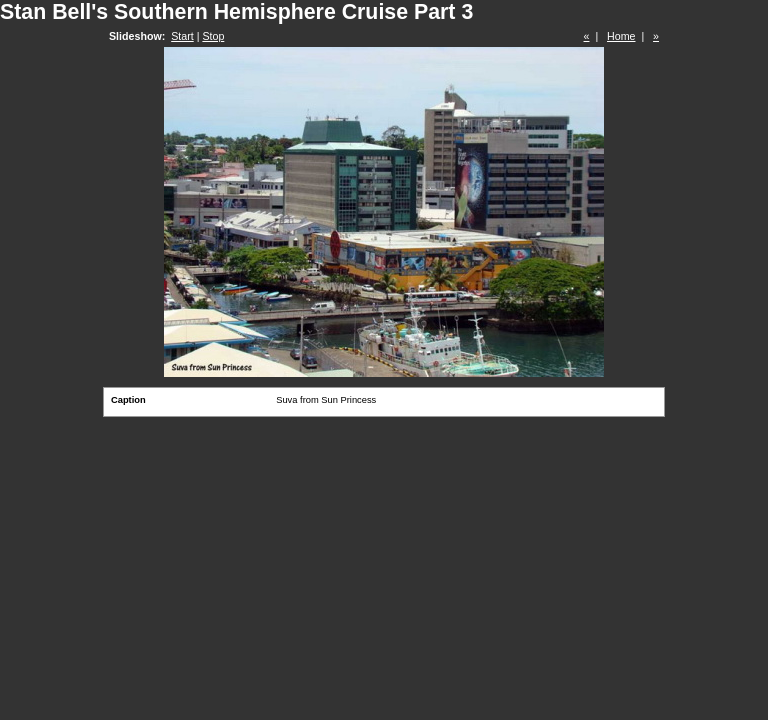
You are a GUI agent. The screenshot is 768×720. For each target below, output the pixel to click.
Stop (213, 36)
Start (182, 36)
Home (621, 36)
